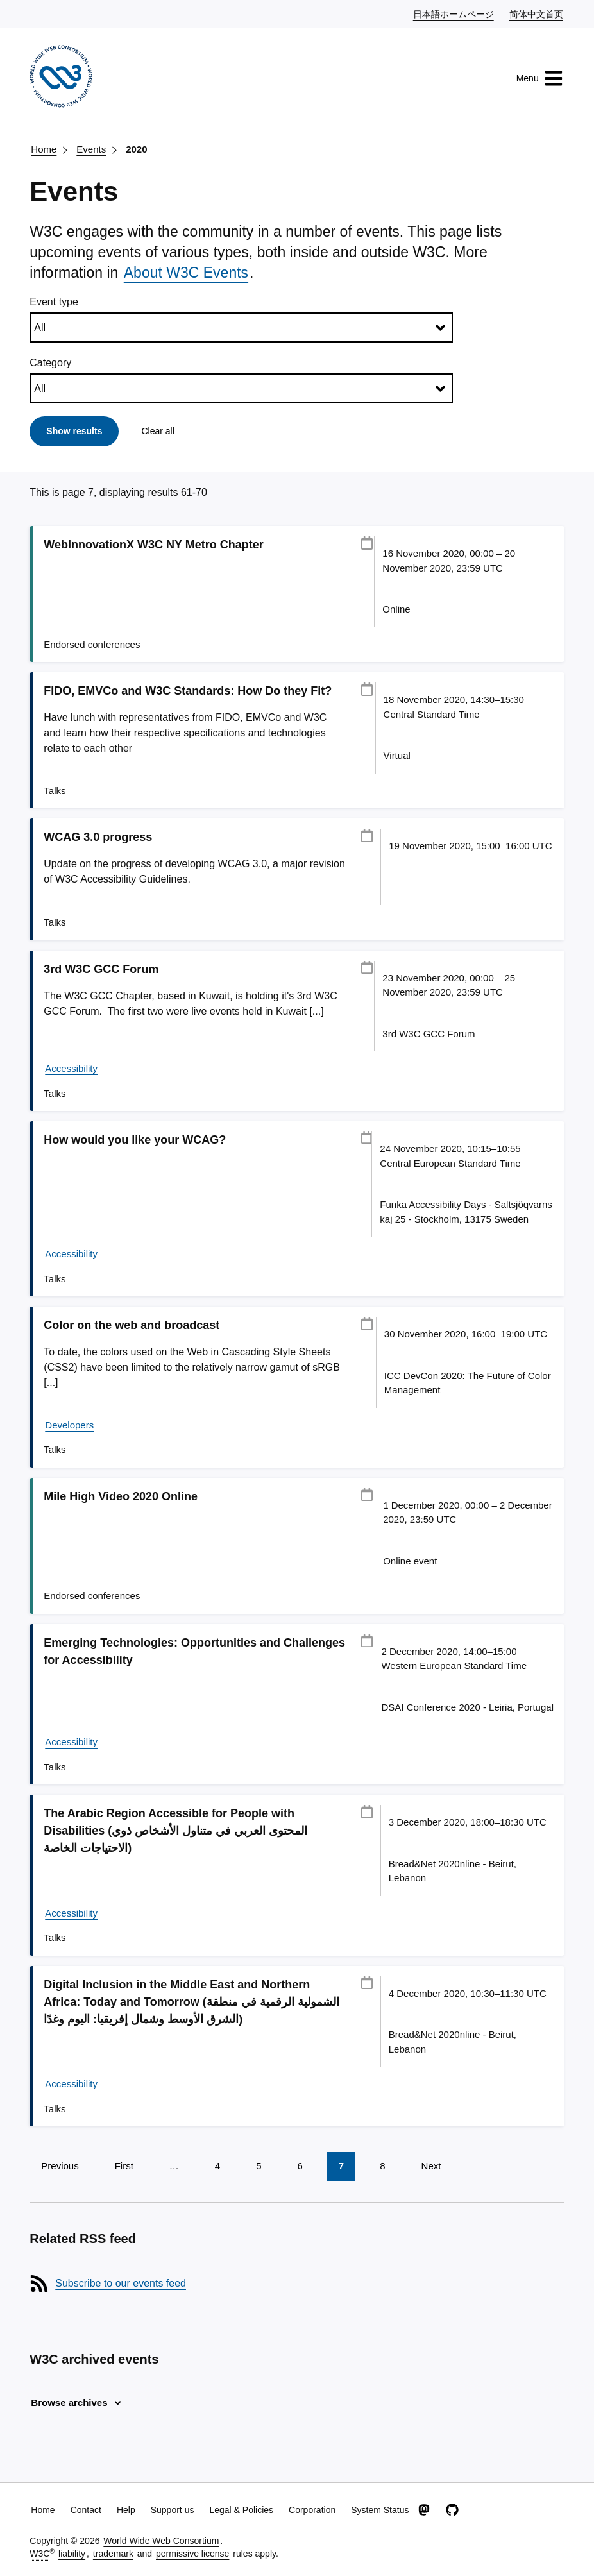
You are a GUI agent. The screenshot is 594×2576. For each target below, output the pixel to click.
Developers (69, 1424)
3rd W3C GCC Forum (101, 969)
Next (431, 2165)
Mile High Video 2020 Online (121, 1496)
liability (71, 2553)
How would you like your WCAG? (135, 1139)
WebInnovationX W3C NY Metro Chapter (153, 544)
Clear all (157, 431)
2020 (136, 149)
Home (43, 149)
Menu (539, 78)
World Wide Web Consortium (161, 2541)
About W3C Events (186, 272)
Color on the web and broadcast (131, 1325)
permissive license (192, 2553)
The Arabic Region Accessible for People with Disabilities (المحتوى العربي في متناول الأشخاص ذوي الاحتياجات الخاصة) (175, 1830)
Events (91, 149)
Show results (74, 431)
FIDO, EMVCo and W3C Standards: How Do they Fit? (188, 690)
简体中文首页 (536, 13)
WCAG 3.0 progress (98, 837)
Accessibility (71, 1068)
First (124, 2165)
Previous (59, 2165)
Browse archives (69, 2402)
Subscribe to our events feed (120, 2283)
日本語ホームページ (454, 13)
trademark (113, 2553)
